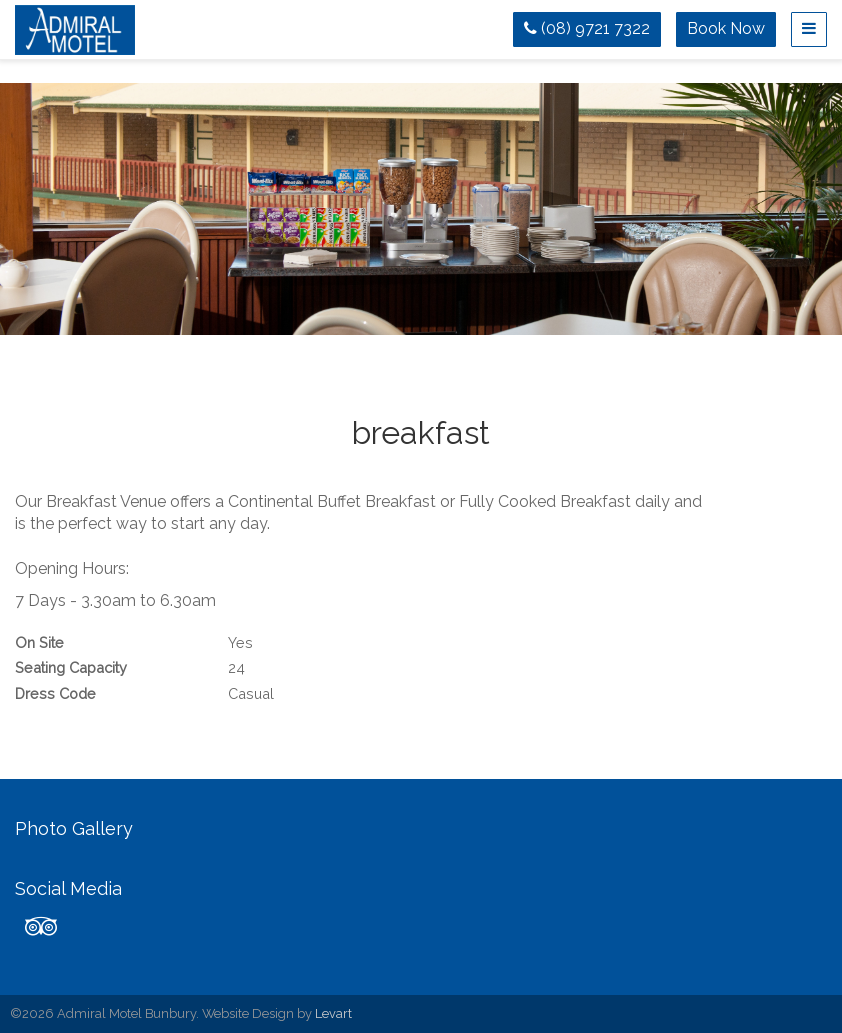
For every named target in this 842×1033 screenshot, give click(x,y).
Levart (333, 1013)
